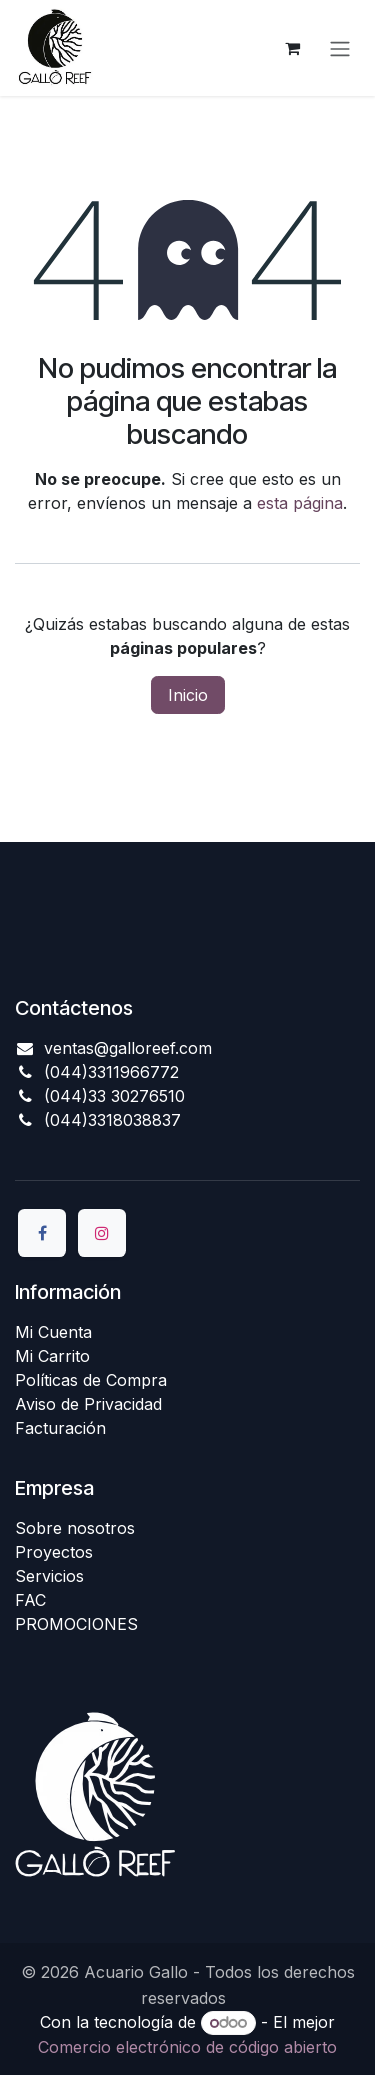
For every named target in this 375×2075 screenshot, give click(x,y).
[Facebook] (42, 1233)
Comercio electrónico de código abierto (187, 2047)
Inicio (188, 695)
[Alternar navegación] (340, 48)
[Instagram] (102, 1233)
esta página (300, 503)
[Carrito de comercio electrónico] (292, 48)
